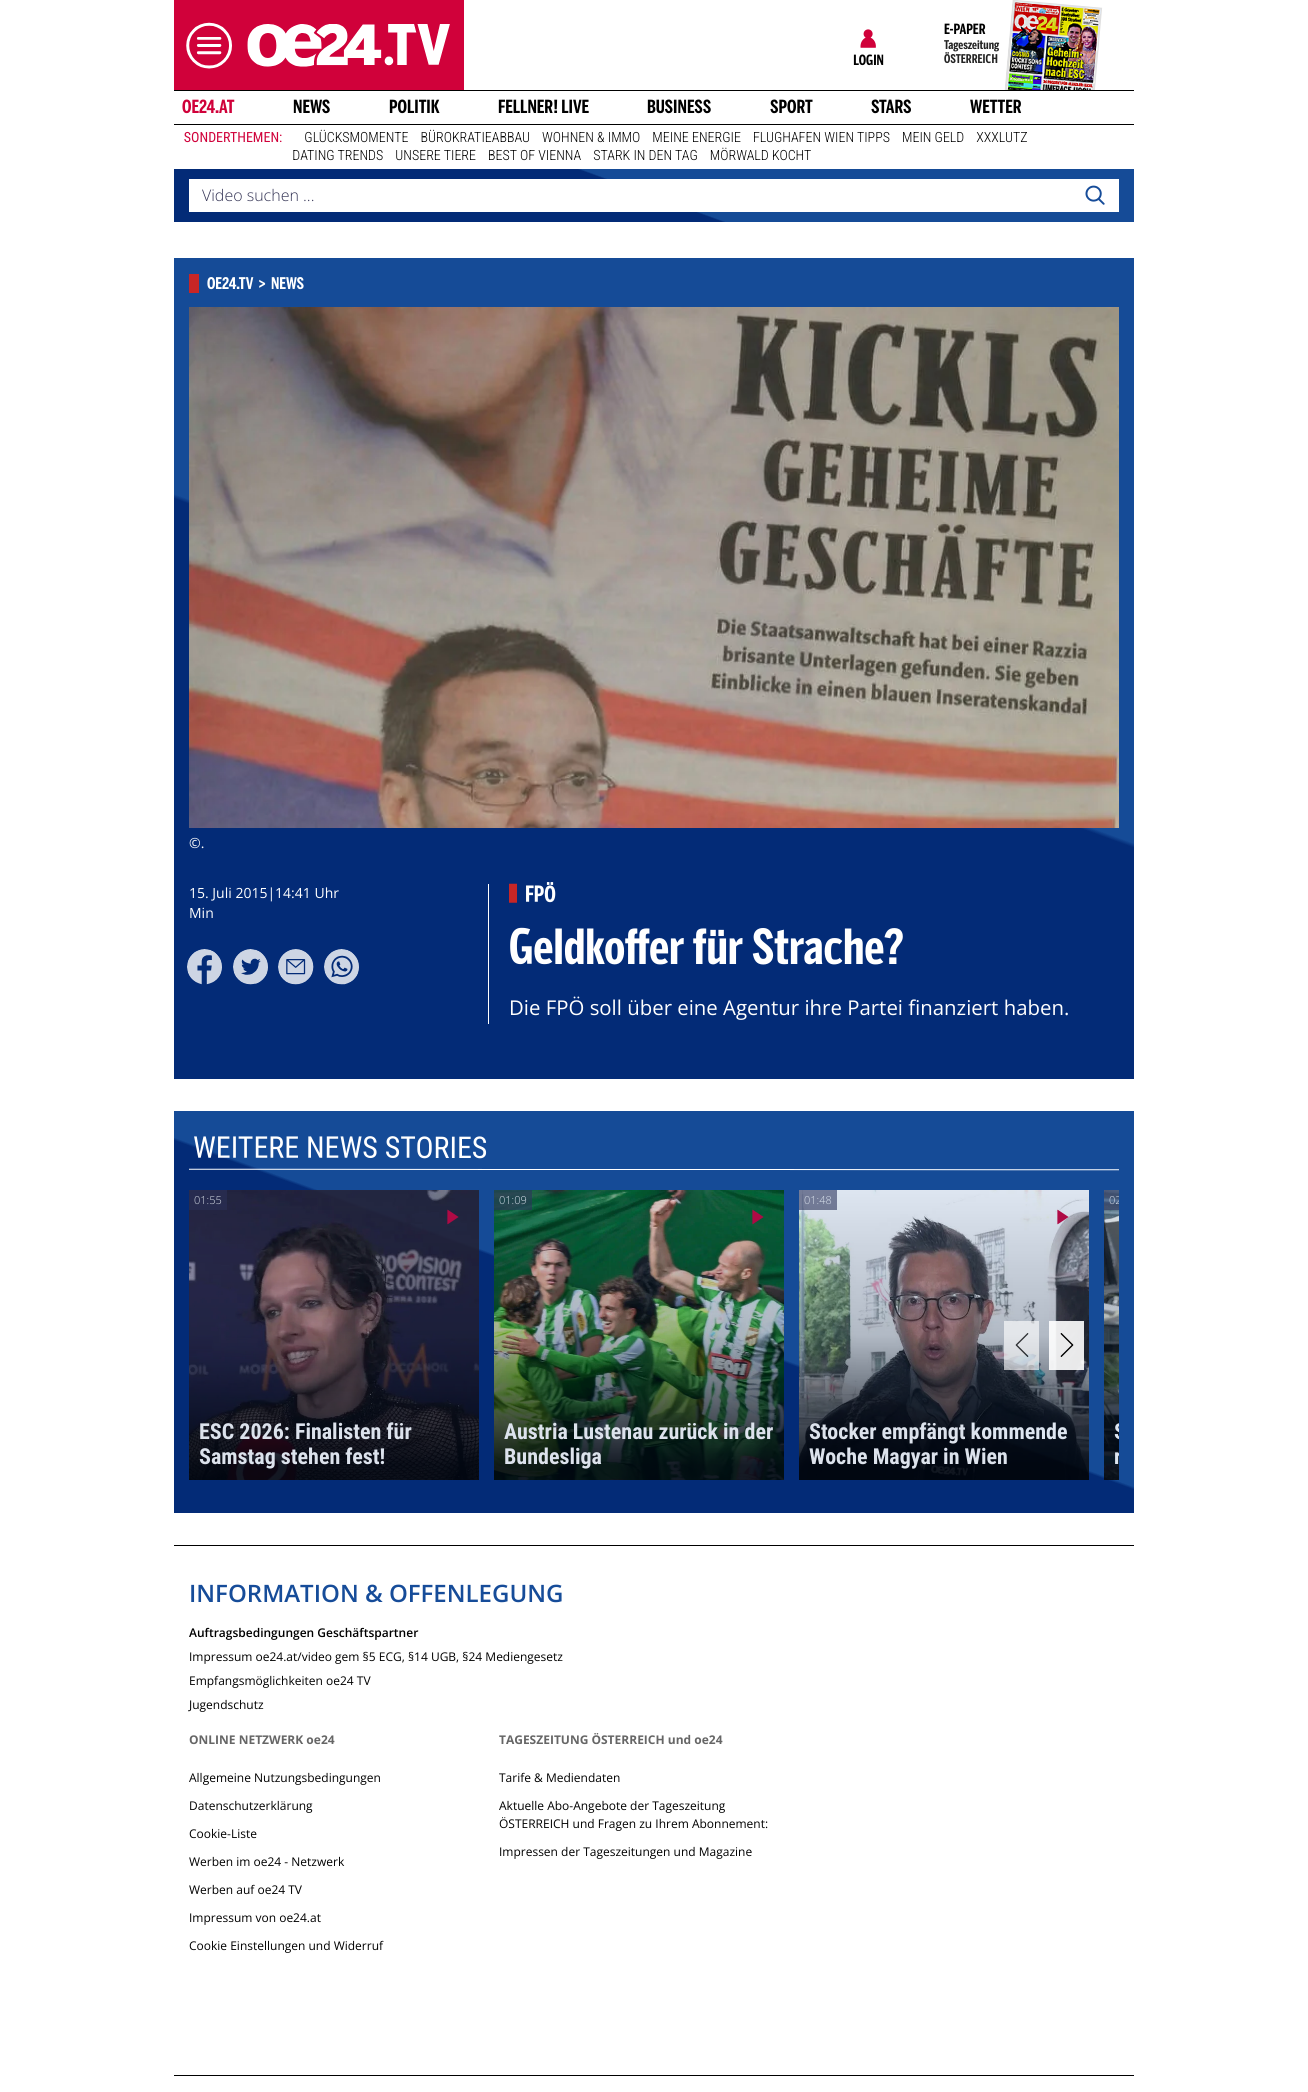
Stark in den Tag (645, 156)
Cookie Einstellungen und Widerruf (286, 1945)
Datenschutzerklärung (251, 1805)
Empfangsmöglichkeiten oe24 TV (280, 1679)
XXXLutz (1001, 138)
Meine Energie (696, 138)
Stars (891, 107)
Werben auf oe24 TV (245, 1889)
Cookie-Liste (223, 1833)
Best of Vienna (534, 156)
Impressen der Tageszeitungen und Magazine (625, 1851)
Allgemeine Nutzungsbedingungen (285, 1777)
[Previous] (1021, 1345)
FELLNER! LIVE (543, 107)
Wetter (996, 107)
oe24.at (208, 107)
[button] (204, 45)
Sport (791, 107)
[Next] (1066, 1345)
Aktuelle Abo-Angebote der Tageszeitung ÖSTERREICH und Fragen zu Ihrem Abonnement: (633, 1814)
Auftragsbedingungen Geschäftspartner (303, 1631)
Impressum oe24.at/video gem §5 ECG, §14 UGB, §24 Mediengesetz (376, 1655)
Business (679, 107)
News (311, 107)
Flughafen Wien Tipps (821, 138)
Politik (414, 107)
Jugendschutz (226, 1703)
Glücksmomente (356, 138)
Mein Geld (933, 138)
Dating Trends (337, 156)
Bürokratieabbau (475, 138)
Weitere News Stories (340, 1148)
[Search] (1095, 196)
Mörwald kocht (761, 156)
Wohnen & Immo (591, 138)
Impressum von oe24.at (255, 1917)
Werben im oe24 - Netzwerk (266, 1861)
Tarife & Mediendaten (559, 1777)
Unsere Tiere (435, 156)
